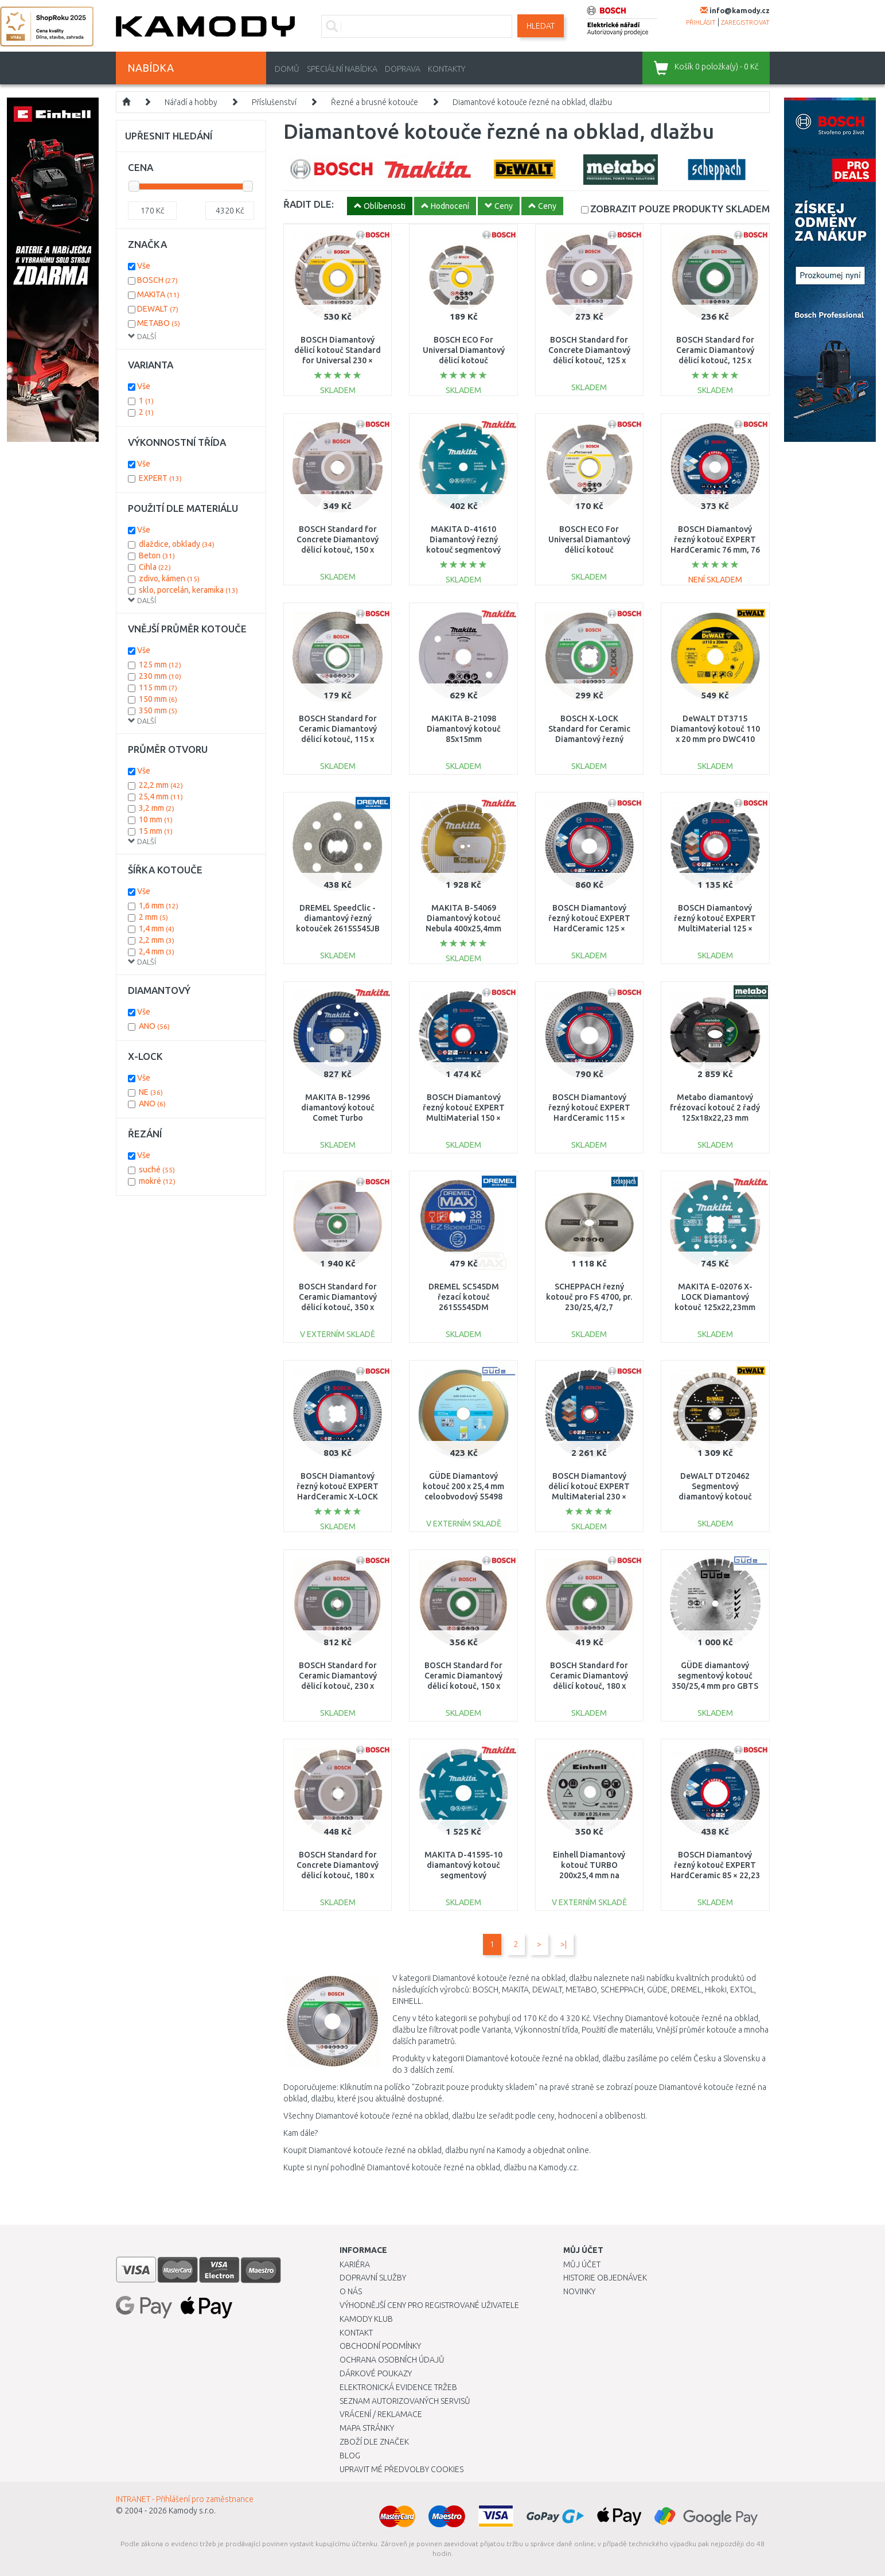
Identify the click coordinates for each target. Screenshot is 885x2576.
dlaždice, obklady (177, 544)
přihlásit (701, 22)
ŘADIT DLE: (308, 204)
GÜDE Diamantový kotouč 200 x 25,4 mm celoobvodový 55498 (463, 1486)
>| (563, 1944)
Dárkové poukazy (376, 2373)
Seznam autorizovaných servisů (405, 2401)
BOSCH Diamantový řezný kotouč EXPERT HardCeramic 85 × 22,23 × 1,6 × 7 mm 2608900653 (715, 1875)
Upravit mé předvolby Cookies (401, 2469)
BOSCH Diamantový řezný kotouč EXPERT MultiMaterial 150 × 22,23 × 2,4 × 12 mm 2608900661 (464, 1118)
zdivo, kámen (169, 578)
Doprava (402, 68)
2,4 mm (156, 951)
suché (157, 1169)
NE (151, 1092)
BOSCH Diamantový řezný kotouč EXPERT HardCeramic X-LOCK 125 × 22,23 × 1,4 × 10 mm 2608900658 (338, 1496)
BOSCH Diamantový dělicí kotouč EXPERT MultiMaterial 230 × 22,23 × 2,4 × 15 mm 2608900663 (589, 1496)
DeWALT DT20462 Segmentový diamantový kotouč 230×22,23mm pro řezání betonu (715, 1496)
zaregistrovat (745, 22)
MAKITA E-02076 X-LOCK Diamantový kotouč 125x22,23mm (715, 1297)
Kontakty (446, 68)
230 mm (160, 676)
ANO (154, 1026)
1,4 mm (156, 928)
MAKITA (158, 294)
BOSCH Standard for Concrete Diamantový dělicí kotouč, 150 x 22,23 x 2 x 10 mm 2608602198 (338, 550)
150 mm (158, 699)
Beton (157, 555)
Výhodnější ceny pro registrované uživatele (429, 2305)
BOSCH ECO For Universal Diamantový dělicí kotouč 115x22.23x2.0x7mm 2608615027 (589, 550)
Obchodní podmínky (380, 2345)
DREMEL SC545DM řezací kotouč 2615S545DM (463, 1297)
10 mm (156, 819)
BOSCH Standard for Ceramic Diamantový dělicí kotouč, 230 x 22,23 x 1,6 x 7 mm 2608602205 (338, 1686)
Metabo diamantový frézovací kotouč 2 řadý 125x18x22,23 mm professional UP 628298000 (715, 1118)
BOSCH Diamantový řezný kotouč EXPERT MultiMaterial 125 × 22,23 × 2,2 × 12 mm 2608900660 (715, 928)
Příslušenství (274, 102)
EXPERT (160, 478)
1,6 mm (158, 905)
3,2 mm (156, 808)
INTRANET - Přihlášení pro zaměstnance (185, 2499)
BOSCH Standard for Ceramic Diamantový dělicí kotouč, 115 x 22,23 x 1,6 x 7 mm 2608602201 (338, 739)
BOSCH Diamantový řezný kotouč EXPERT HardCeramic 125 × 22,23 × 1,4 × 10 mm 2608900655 (589, 928)
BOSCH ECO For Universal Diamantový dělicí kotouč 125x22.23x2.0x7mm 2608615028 (464, 360)
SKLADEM (680, 208)
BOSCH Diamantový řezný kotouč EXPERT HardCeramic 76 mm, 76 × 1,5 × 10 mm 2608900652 (715, 550)
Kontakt (356, 2332)
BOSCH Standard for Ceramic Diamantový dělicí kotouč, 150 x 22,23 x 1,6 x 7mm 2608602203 (463, 1686)
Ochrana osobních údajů (392, 2359)
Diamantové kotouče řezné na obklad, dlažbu (532, 102)
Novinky (579, 2291)
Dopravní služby (373, 2277)
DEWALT (157, 308)
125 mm (160, 664)
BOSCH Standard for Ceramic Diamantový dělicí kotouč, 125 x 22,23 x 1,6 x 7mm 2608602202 (715, 360)
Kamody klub (366, 2319)
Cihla (155, 567)
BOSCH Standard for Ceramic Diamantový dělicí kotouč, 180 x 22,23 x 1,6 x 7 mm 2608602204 (589, 1686)
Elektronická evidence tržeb (398, 2387)
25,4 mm (161, 796)
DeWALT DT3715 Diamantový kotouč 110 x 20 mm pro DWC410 (715, 729)
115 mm (158, 687)
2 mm (153, 917)
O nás (351, 2291)
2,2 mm (156, 940)
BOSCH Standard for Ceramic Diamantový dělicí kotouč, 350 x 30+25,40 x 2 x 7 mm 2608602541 (338, 1307)
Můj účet (582, 2264)
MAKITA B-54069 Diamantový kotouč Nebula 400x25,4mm (463, 918)
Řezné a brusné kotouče (374, 102)
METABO (158, 323)
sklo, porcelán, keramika (188, 590)
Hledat (541, 25)
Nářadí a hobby (191, 102)
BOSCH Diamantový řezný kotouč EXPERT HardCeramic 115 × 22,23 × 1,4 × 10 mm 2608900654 (589, 1118)
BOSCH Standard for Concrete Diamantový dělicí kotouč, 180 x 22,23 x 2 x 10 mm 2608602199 (338, 1875)
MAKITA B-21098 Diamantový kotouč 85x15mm (464, 729)
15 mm (156, 831)
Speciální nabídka (342, 68)
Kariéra (355, 2264)
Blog (350, 2455)
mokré (157, 1181)
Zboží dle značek (374, 2441)
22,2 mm (161, 785)
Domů (287, 68)
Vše (143, 265)
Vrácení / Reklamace (381, 2414)
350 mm (158, 710)
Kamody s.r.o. (192, 2510)
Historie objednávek (605, 2277)
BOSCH (157, 280)
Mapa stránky (367, 2428)
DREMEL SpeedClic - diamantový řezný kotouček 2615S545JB (338, 918)
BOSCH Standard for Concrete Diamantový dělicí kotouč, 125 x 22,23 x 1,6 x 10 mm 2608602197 (589, 360)
